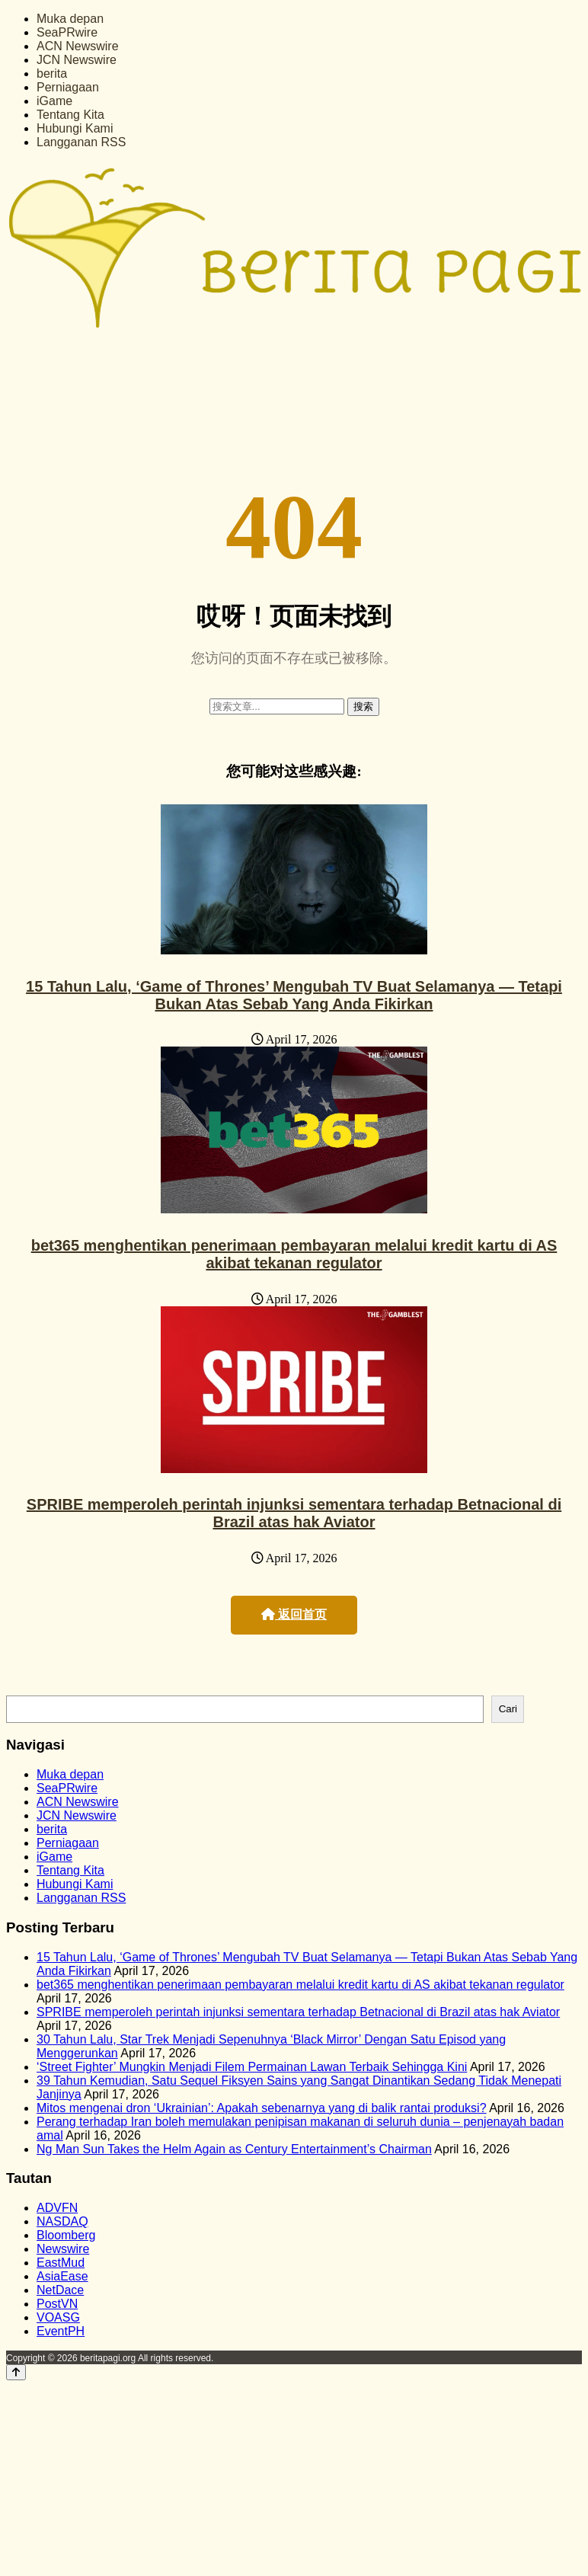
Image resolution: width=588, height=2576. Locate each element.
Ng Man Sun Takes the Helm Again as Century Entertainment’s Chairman (234, 2149)
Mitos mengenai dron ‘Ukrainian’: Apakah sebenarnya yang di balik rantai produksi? (262, 2107)
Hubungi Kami (75, 128)
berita (52, 73)
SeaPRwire (67, 32)
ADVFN (57, 2207)
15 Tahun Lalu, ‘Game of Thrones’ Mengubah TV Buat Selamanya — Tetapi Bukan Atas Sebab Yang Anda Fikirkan (294, 995)
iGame (54, 100)
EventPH (61, 2331)
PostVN (57, 2303)
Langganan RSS (81, 142)
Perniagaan (68, 87)
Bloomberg (66, 2235)
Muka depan (70, 18)
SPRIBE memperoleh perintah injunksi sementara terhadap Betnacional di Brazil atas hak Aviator (294, 1513)
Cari (508, 1709)
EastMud (61, 2262)
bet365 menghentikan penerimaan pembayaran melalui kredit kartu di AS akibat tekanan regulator (294, 1254)
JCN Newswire (77, 59)
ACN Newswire (78, 46)
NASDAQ (62, 2221)
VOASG (58, 2317)
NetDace (60, 2290)
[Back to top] (16, 2372)
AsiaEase (62, 2276)
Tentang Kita (70, 114)
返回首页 (294, 1614)
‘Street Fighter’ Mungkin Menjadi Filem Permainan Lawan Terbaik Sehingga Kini (252, 2066)
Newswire (63, 2248)
